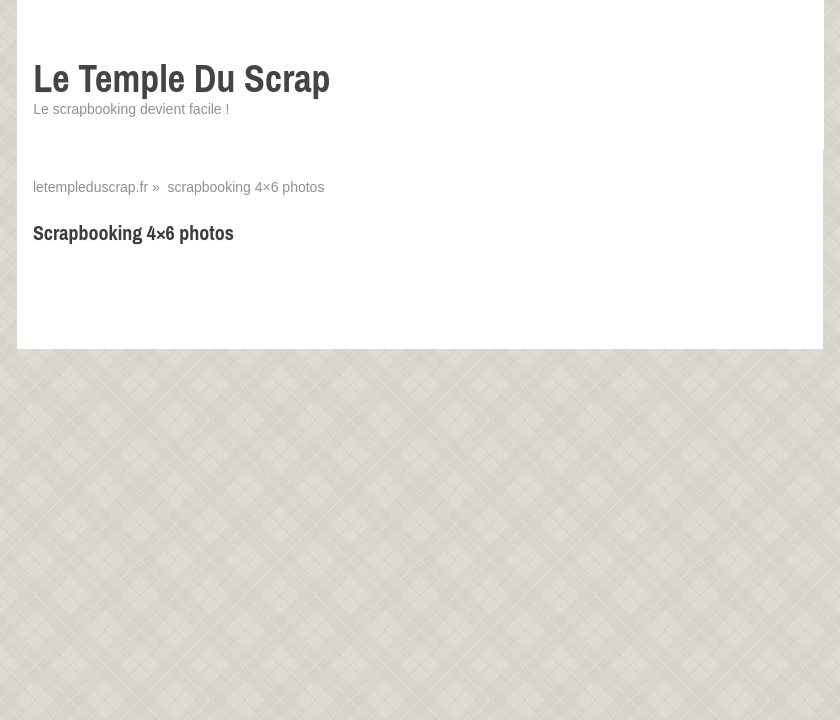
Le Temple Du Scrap (181, 78)
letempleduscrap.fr (90, 187)
